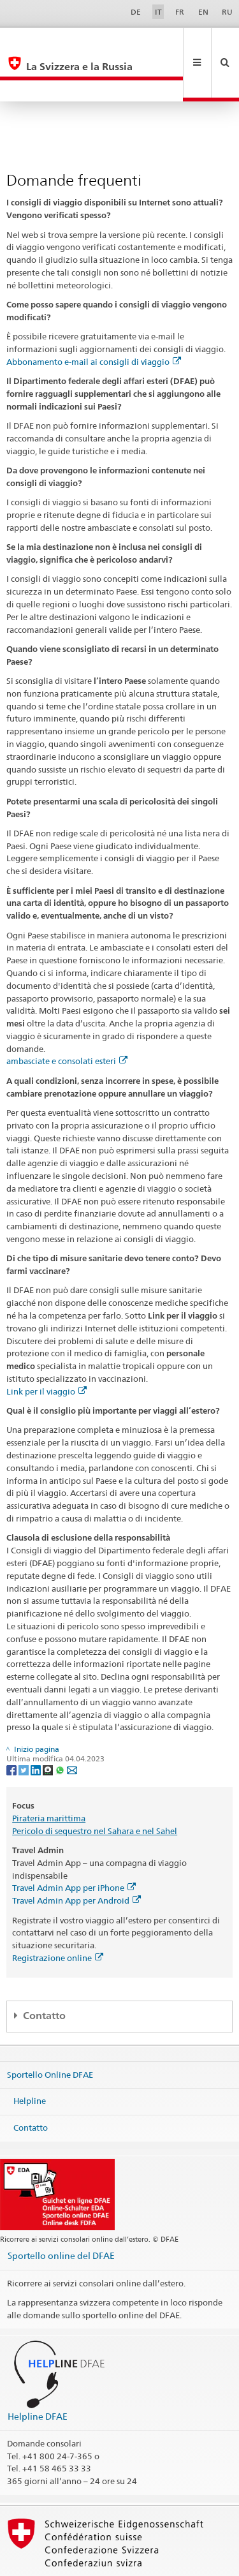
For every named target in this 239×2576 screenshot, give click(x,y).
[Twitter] (24, 1726)
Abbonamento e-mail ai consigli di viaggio (93, 319)
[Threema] (49, 1726)
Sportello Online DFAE (50, 2031)
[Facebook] (12, 1726)
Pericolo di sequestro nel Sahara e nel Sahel (94, 1788)
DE (136, 12)
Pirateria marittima (48, 1775)
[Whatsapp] (61, 1726)
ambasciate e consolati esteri (66, 1018)
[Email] (72, 1726)
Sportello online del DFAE (61, 2212)
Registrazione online (57, 1915)
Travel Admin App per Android (76, 1858)
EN (203, 12)
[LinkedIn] (37, 1726)
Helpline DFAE (38, 2373)
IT (158, 12)
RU (227, 12)
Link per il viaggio (46, 1349)
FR (179, 12)
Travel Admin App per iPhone (74, 1845)
